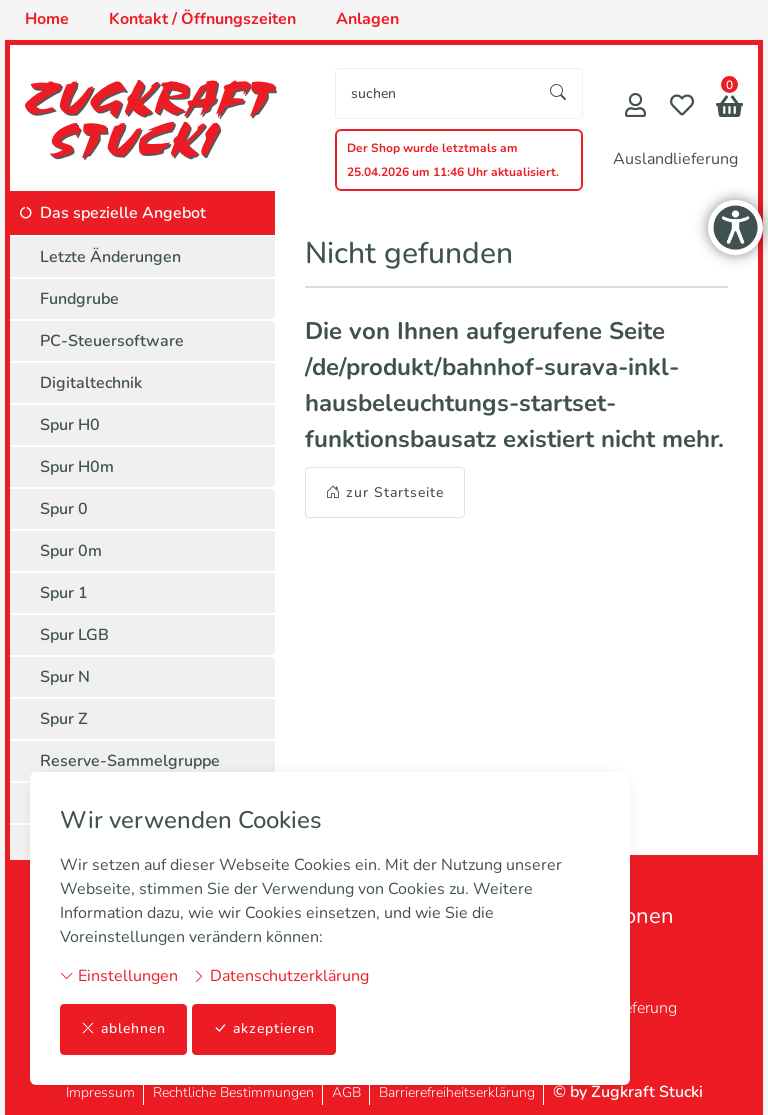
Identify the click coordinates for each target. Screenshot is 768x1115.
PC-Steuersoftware (112, 341)
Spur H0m (77, 467)
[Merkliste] (682, 107)
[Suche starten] (559, 93)
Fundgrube (79, 299)
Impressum (100, 1092)
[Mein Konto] (635, 107)
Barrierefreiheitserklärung (457, 1092)
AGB (346, 1092)
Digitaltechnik (91, 383)
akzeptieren (264, 1029)
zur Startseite (385, 492)
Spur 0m (71, 551)
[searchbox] (435, 93)
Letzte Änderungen (110, 257)
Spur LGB (74, 635)
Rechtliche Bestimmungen (233, 1092)
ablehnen (123, 1029)
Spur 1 (64, 593)
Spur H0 (70, 425)
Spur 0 (64, 509)
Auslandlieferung (675, 159)
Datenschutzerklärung (280, 976)
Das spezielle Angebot (123, 213)
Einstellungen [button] (119, 976)
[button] (729, 108)
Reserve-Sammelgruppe (130, 761)
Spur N (65, 677)
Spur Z (64, 719)
